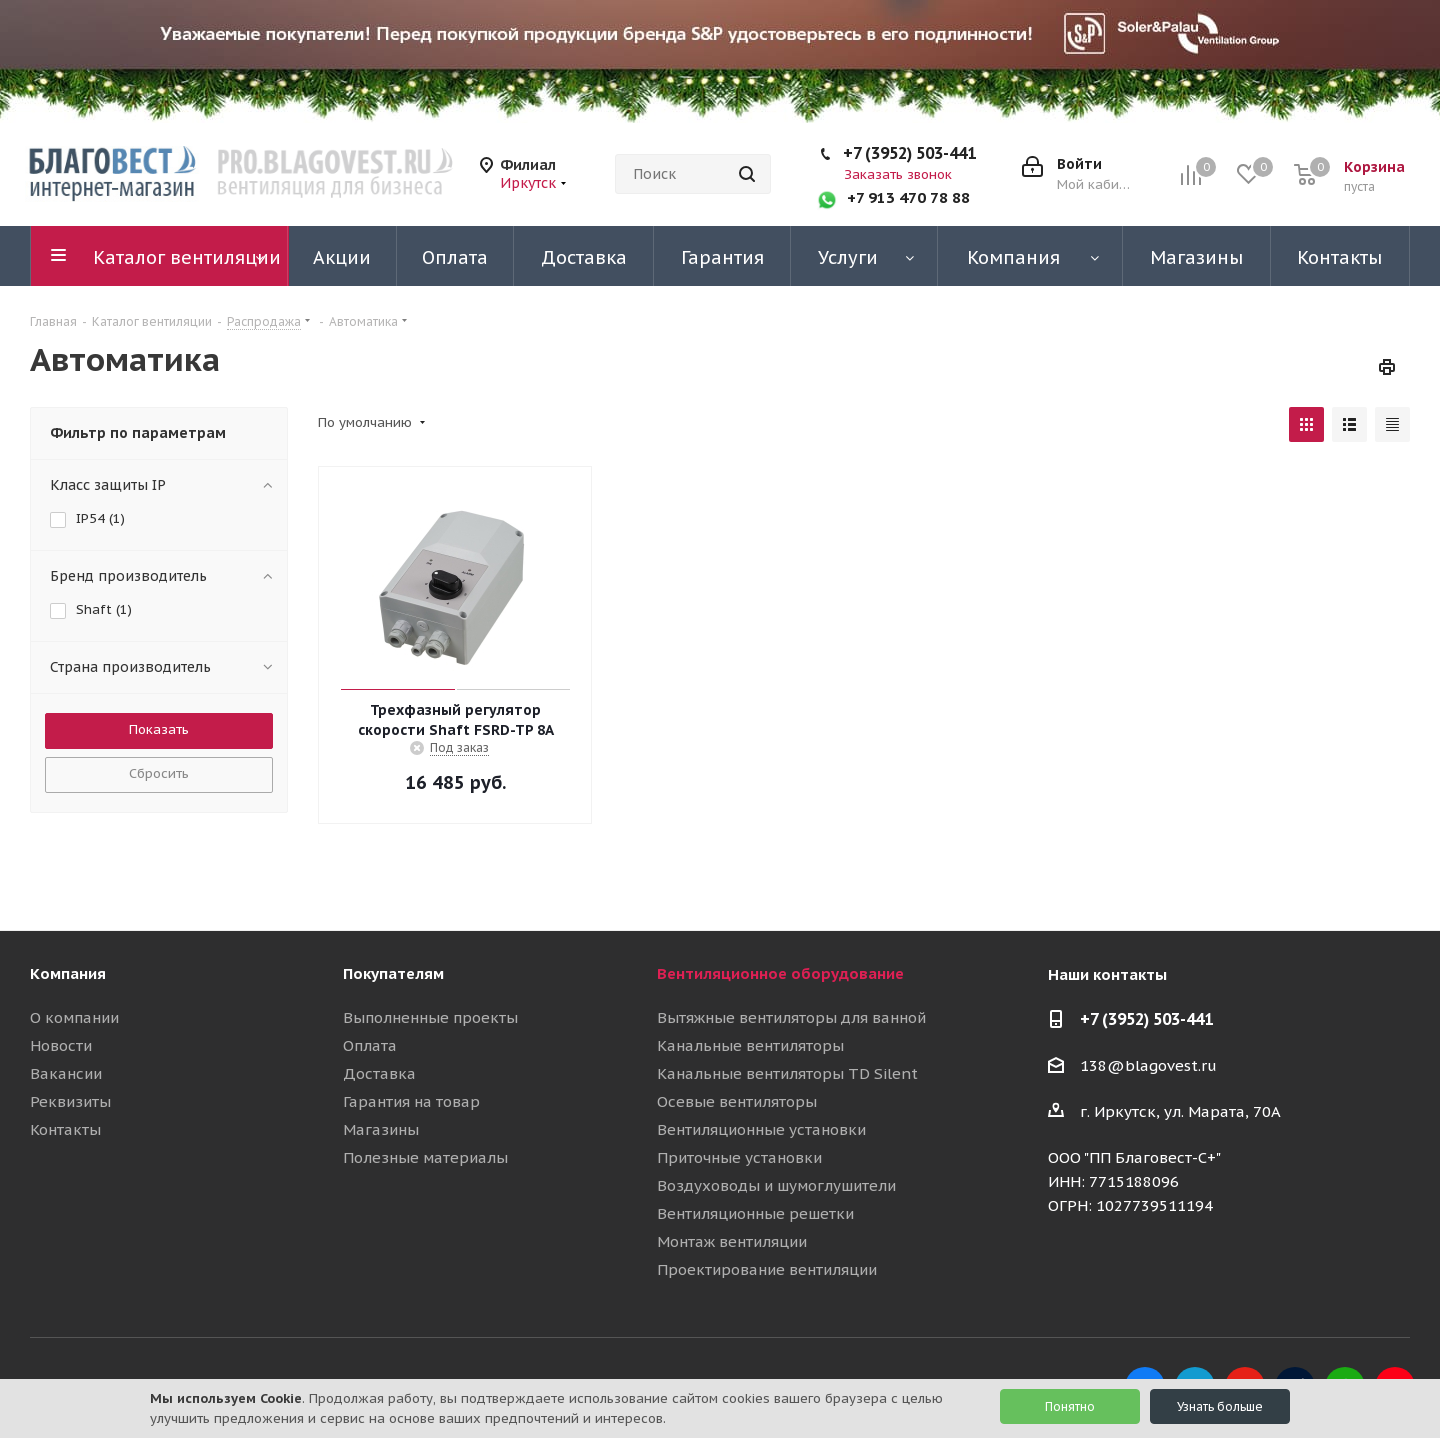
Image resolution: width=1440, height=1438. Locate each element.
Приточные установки (739, 1157)
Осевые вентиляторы (737, 1101)
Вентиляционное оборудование (780, 973)
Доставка (379, 1073)
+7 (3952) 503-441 (909, 153)
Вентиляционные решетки (755, 1213)
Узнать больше (1220, 1406)
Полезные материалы (425, 1157)
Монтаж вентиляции (732, 1241)
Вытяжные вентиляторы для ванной (791, 1017)
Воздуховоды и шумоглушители (776, 1185)
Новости (61, 1045)
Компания (68, 973)
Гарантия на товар (411, 1101)
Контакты (65, 1129)
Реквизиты (70, 1101)
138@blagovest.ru (1148, 1065)
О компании (74, 1017)
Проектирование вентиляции (767, 1269)
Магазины (381, 1129)
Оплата (370, 1045)
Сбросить (159, 773)
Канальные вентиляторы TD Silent (787, 1073)
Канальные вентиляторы (750, 1045)
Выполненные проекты (430, 1017)
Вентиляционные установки (761, 1129)
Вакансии (66, 1073)
